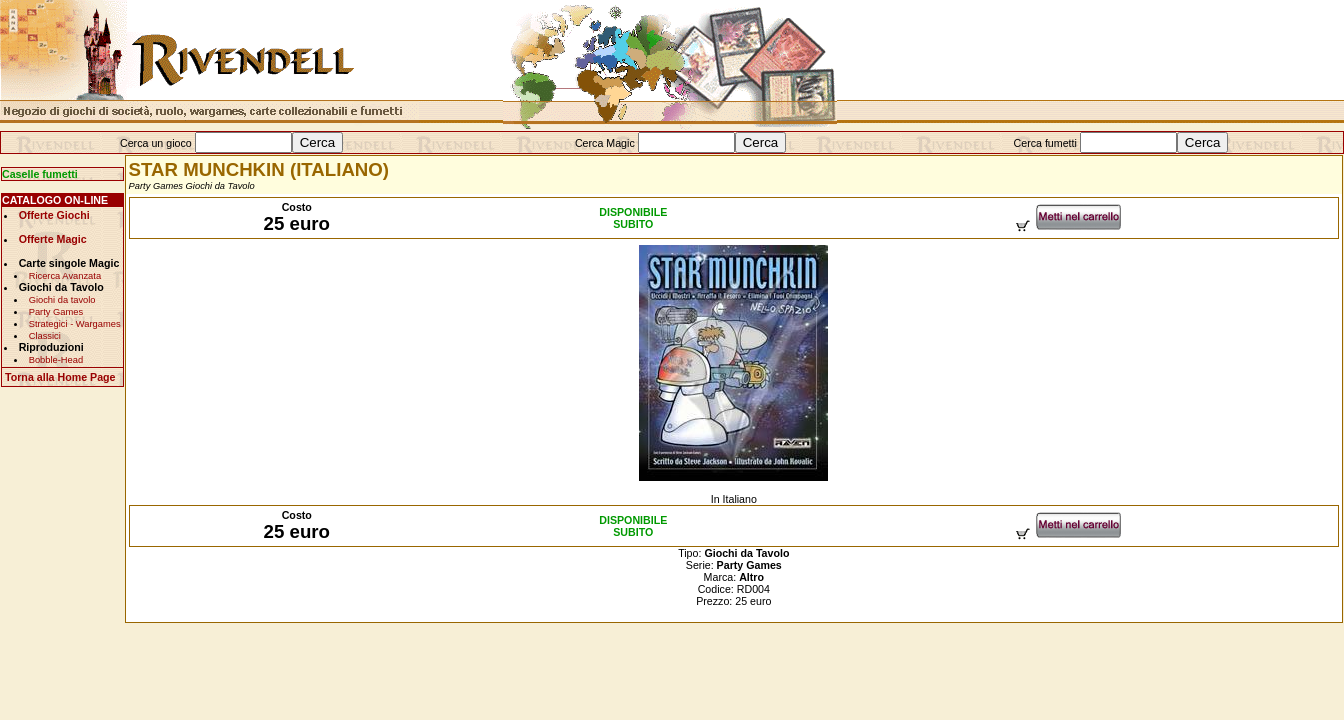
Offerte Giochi (54, 215)
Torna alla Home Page (60, 377)
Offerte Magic (53, 239)
